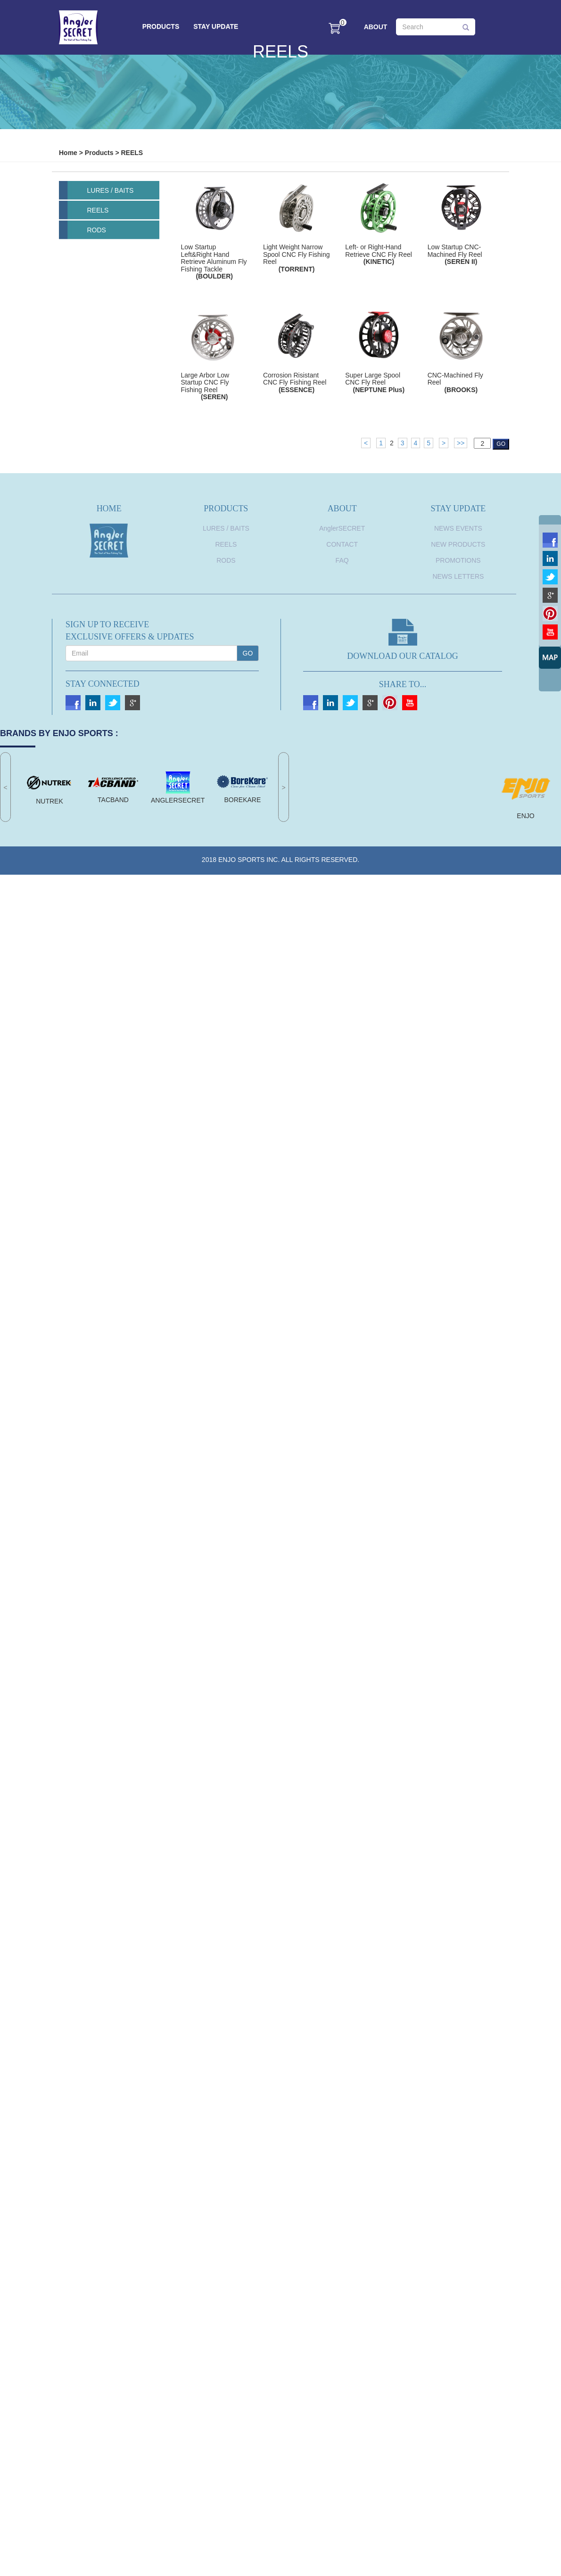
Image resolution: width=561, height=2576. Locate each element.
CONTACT (342, 544)
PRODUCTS (161, 26)
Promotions (458, 560)
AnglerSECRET (342, 528)
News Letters (458, 576)
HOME (109, 508)
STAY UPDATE (215, 26)
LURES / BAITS (110, 190)
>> (460, 443)
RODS (96, 230)
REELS (132, 152)
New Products (458, 544)
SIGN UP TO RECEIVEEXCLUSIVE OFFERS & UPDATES (130, 630)
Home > (71, 152)
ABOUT (376, 27)
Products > (102, 152)
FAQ (342, 560)
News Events (458, 528)
